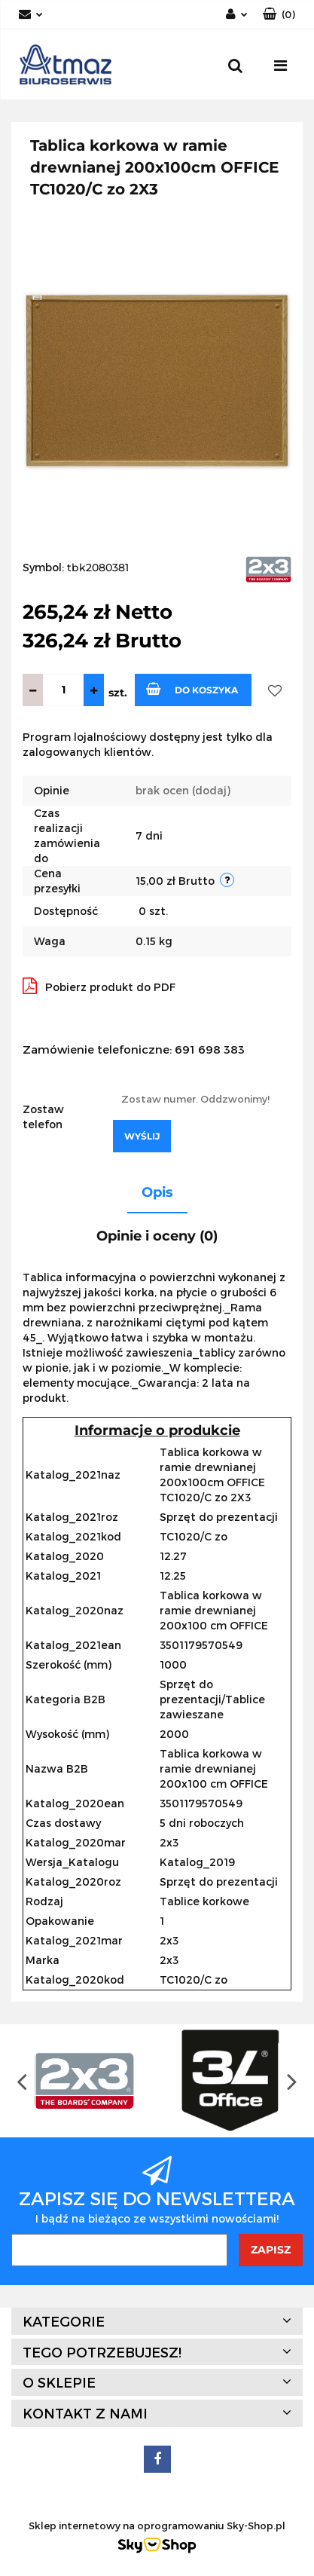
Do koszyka (192, 689)
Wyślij (142, 1136)
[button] (279, 14)
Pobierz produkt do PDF (99, 985)
